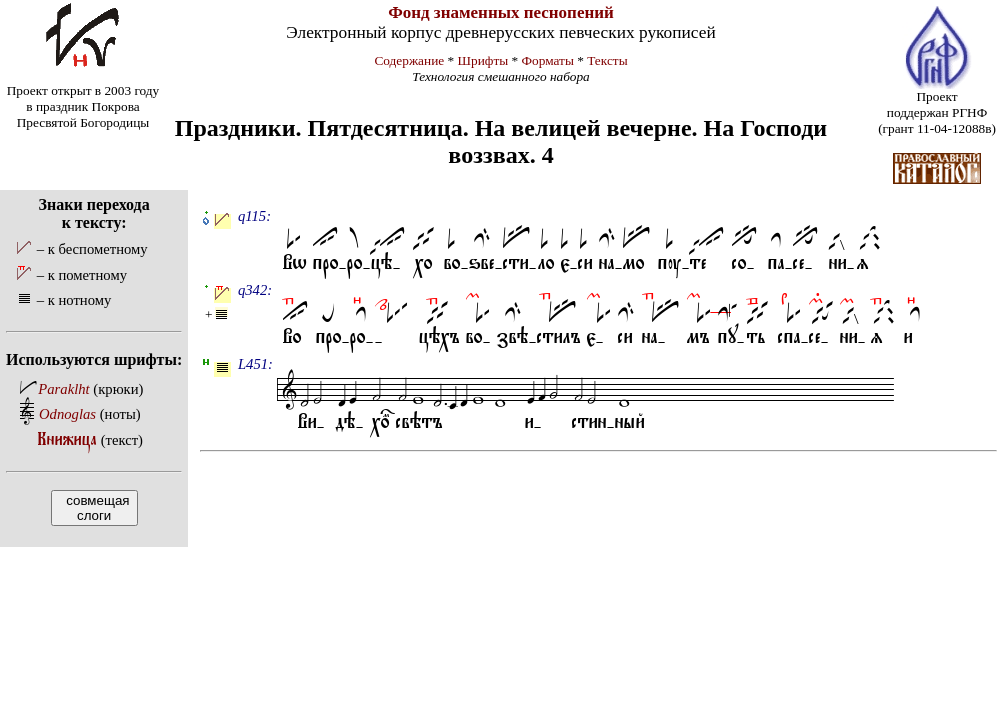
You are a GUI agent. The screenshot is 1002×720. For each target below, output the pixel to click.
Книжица (67, 439)
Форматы (548, 60)
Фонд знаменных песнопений (501, 12)
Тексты (607, 60)
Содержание (409, 60)
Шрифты (483, 60)
